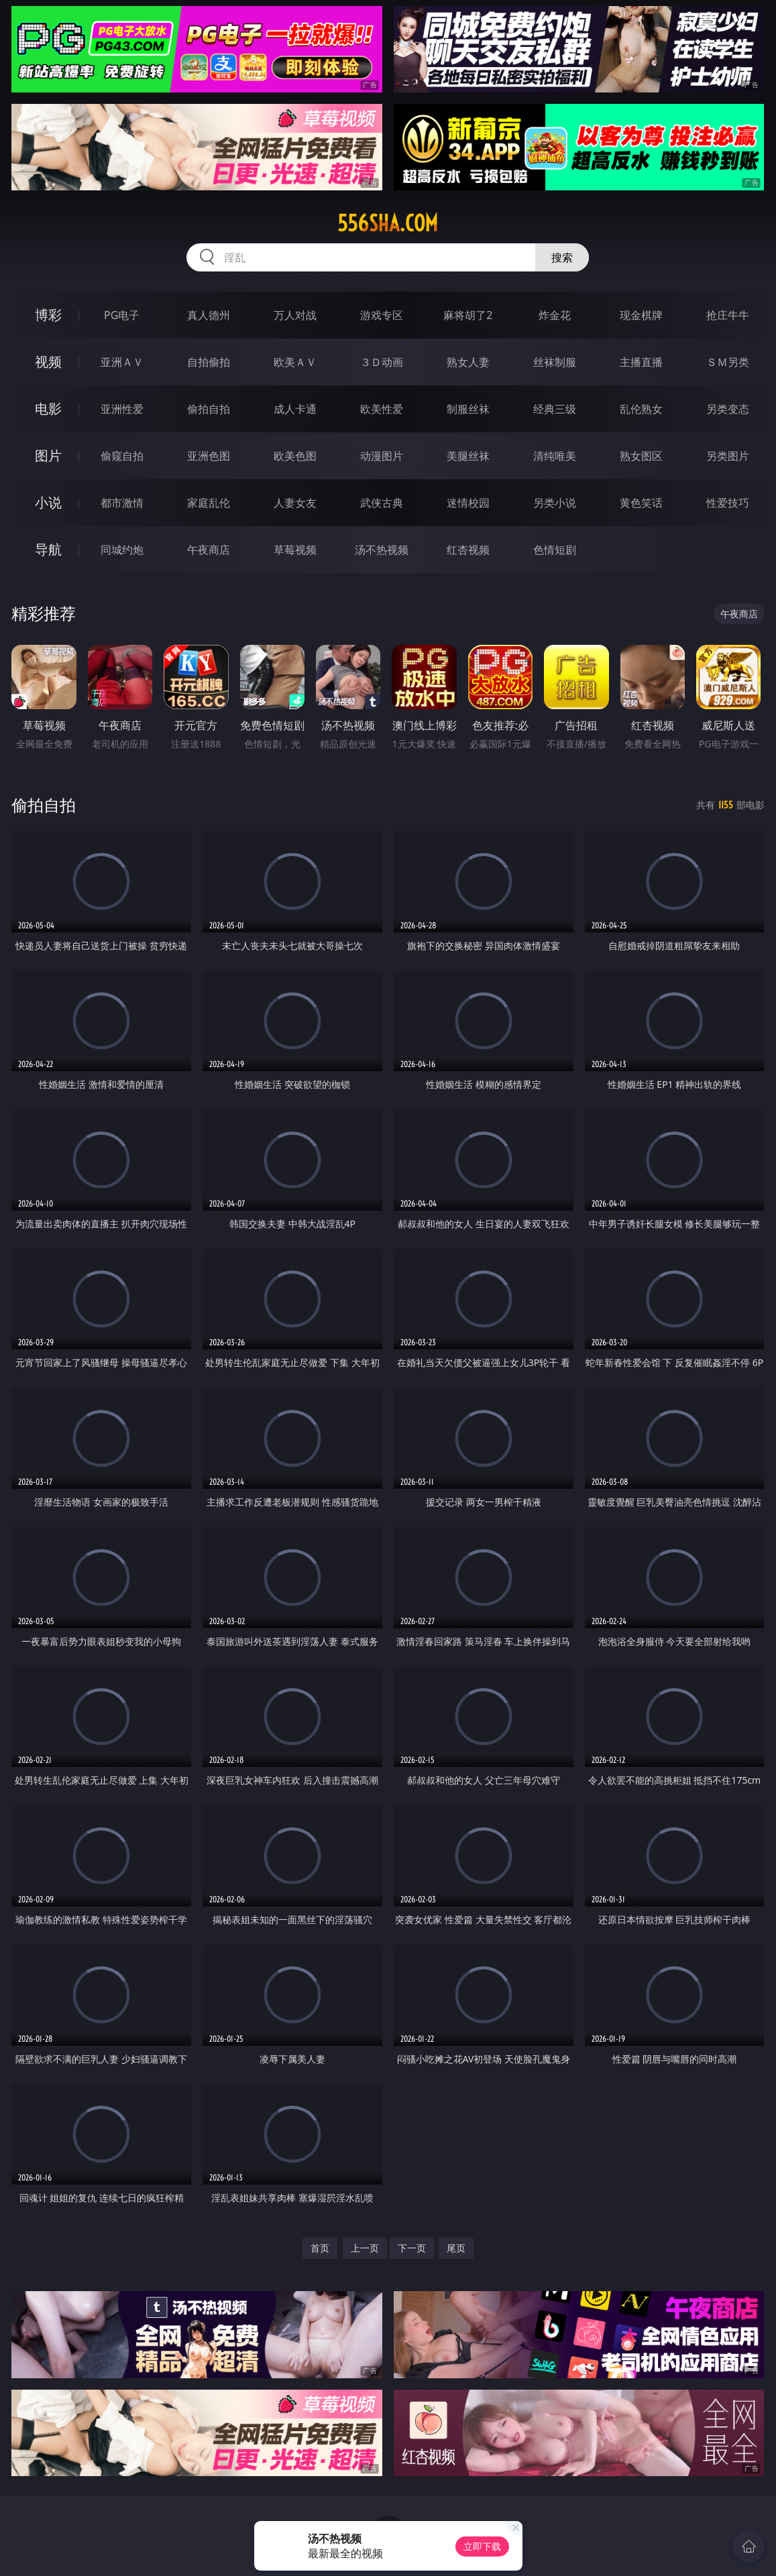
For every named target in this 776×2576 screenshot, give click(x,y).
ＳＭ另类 (727, 362)
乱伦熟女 (641, 409)
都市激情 (122, 502)
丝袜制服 (554, 362)
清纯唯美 (554, 455)
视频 (48, 362)
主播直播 (641, 362)
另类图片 (727, 455)
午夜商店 (208, 549)
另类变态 (727, 409)
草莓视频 (295, 549)
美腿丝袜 (468, 455)
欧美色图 (295, 455)
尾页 (456, 2248)
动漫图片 (381, 455)
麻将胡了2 (467, 315)
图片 (48, 455)
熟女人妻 (468, 362)
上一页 (365, 2248)
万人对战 (295, 315)
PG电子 (122, 315)
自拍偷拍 (208, 362)
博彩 (48, 315)
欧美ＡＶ (295, 362)
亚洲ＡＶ (122, 362)
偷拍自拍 (208, 409)
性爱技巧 (727, 502)
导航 (48, 549)
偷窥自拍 (122, 455)
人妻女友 (295, 502)
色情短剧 (554, 549)
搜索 (562, 257)
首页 (320, 2248)
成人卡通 (295, 409)
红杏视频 (468, 549)
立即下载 (482, 2546)
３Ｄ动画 (381, 362)
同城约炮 (122, 549)
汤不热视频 (381, 549)
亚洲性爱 (122, 409)
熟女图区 (641, 455)
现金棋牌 (641, 315)
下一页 (412, 2248)
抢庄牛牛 (727, 315)
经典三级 (554, 409)
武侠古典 (381, 502)
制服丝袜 (468, 409)
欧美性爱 (381, 409)
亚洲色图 (208, 455)
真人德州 (208, 315)
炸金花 (555, 315)
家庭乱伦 (208, 502)
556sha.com (387, 223)
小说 (48, 502)
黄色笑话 (641, 502)
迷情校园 (468, 502)
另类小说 (554, 502)
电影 (48, 409)
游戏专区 (381, 315)
